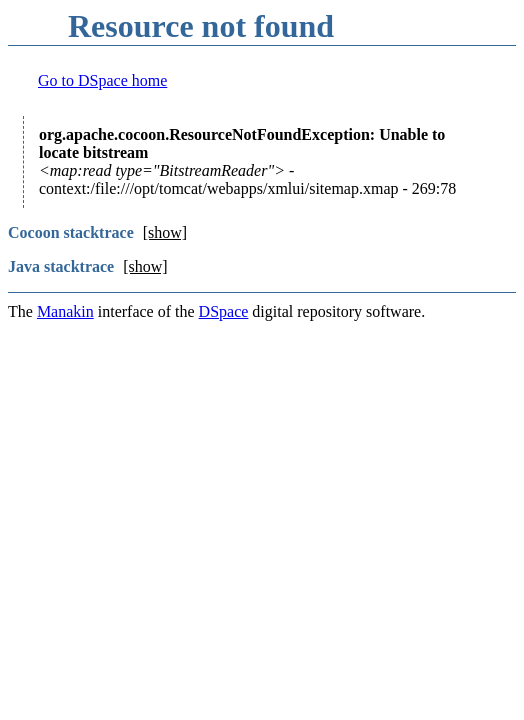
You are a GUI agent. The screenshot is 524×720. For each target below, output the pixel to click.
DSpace (224, 311)
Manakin (65, 311)
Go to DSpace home (102, 80)
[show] (165, 232)
